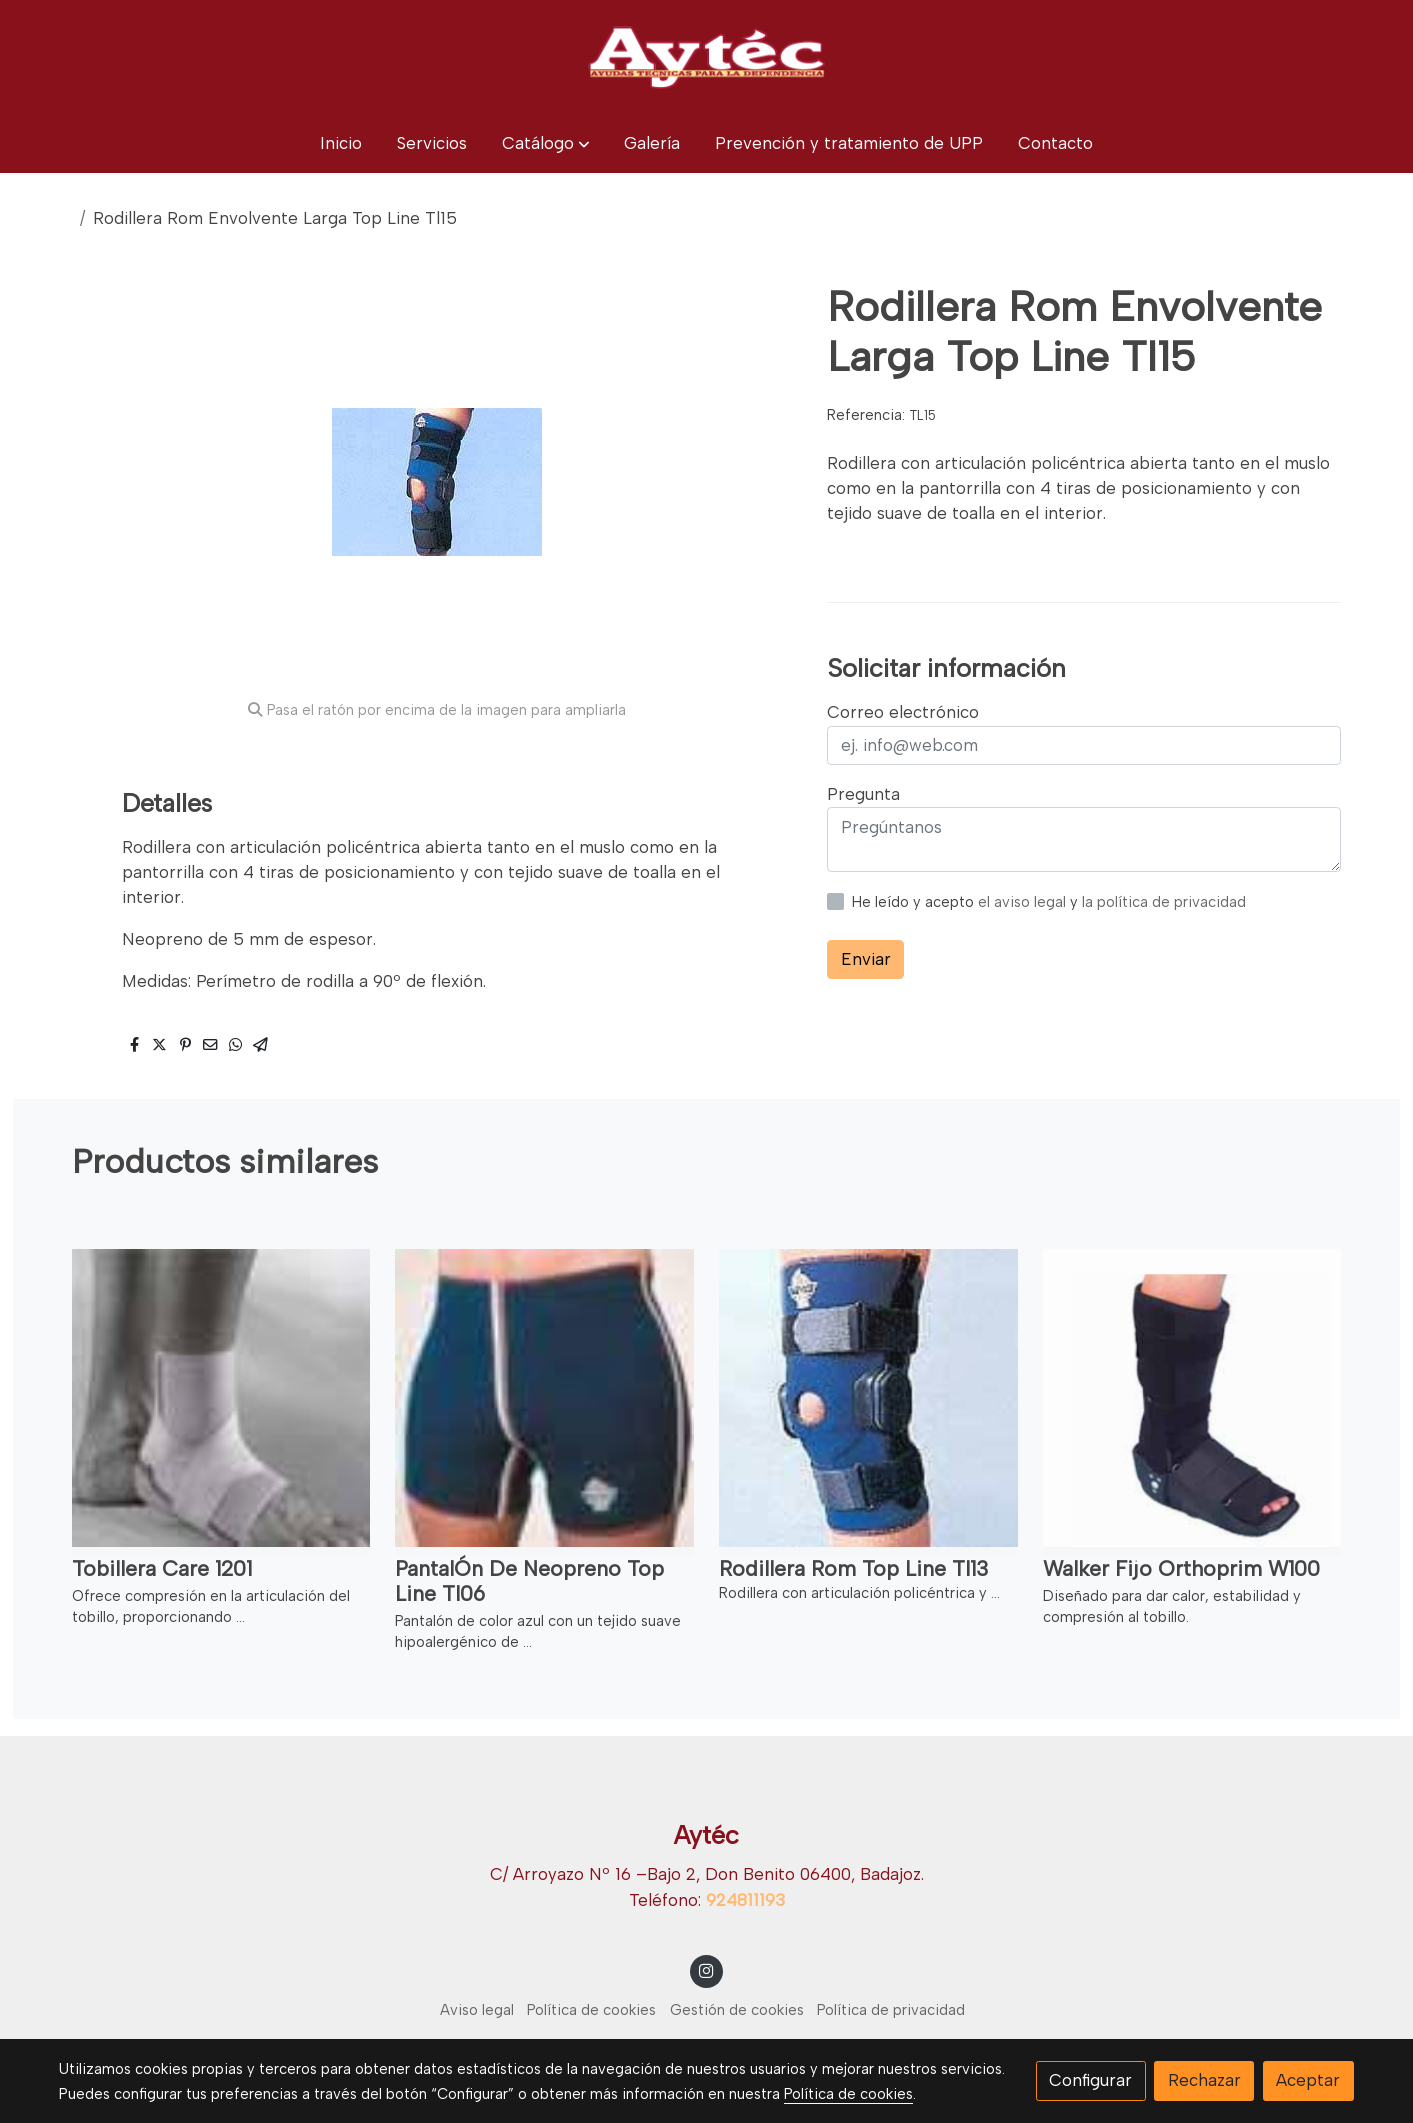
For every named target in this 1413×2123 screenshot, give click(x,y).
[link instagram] (707, 1969)
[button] (546, 143)
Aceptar (1308, 2080)
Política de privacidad (891, 2010)
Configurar (1090, 2080)
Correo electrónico (903, 712)
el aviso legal (1024, 902)
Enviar (866, 959)
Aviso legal (477, 2010)
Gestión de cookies (737, 2010)
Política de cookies (591, 2010)
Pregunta (863, 794)
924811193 (745, 1900)
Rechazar (1204, 2080)
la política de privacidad (1164, 902)
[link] (706, 57)
